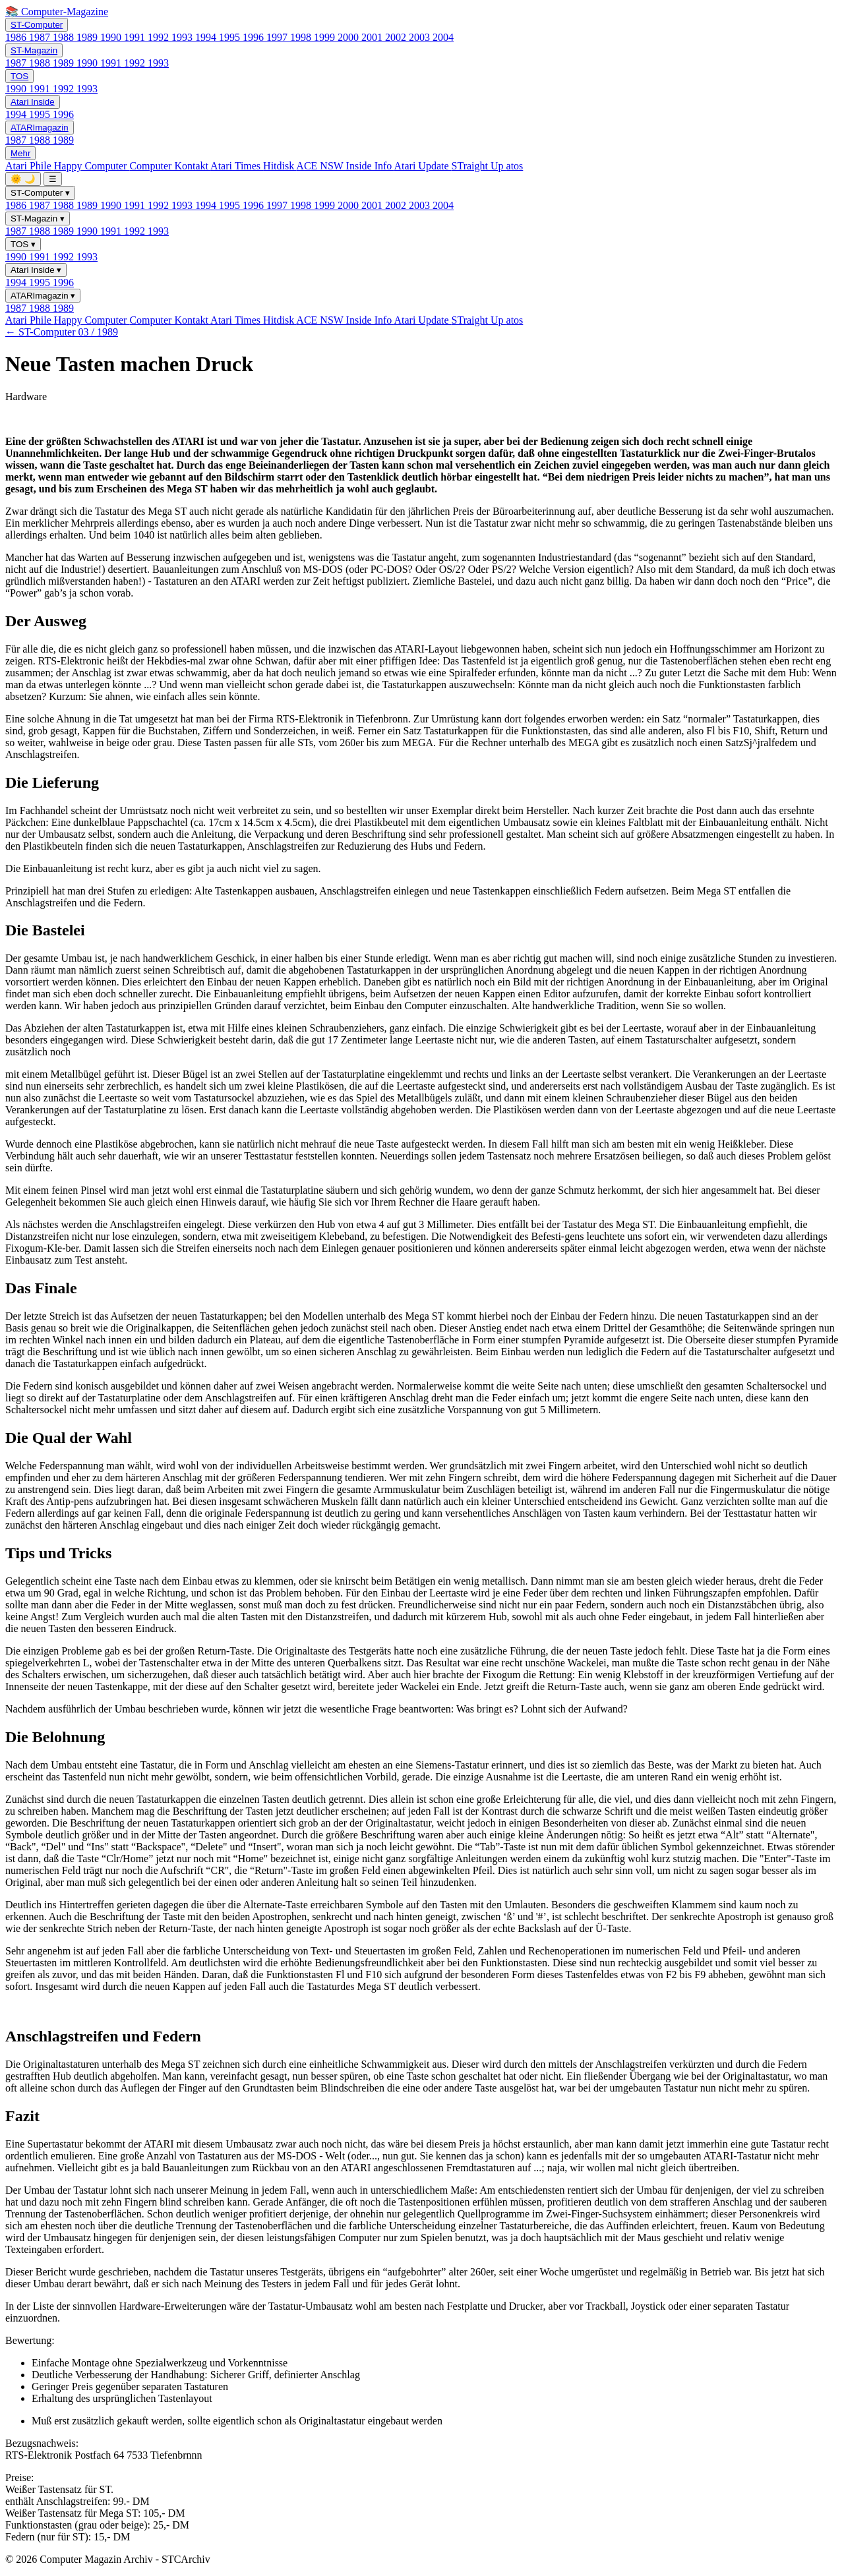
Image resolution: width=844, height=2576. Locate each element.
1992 (159, 37)
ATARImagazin (40, 127)
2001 (373, 37)
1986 (17, 37)
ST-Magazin (34, 50)
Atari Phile (29, 165)
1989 (88, 37)
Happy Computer (92, 165)
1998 (302, 37)
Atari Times (236, 165)
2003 (421, 37)
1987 (41, 37)
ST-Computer (37, 25)
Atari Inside (33, 102)
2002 (397, 37)
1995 (231, 37)
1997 (278, 37)
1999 (326, 37)
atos (515, 165)
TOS (19, 76)
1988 (64, 37)
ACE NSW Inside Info (345, 165)
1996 (254, 37)
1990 (112, 37)
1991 (136, 37)
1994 (207, 37)
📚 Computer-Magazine (56, 11)
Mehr (20, 153)
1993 (183, 37)
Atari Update (422, 165)
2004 (443, 37)
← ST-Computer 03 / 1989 (61, 331)
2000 (349, 37)
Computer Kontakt (169, 165)
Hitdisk (279, 165)
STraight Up (479, 165)
